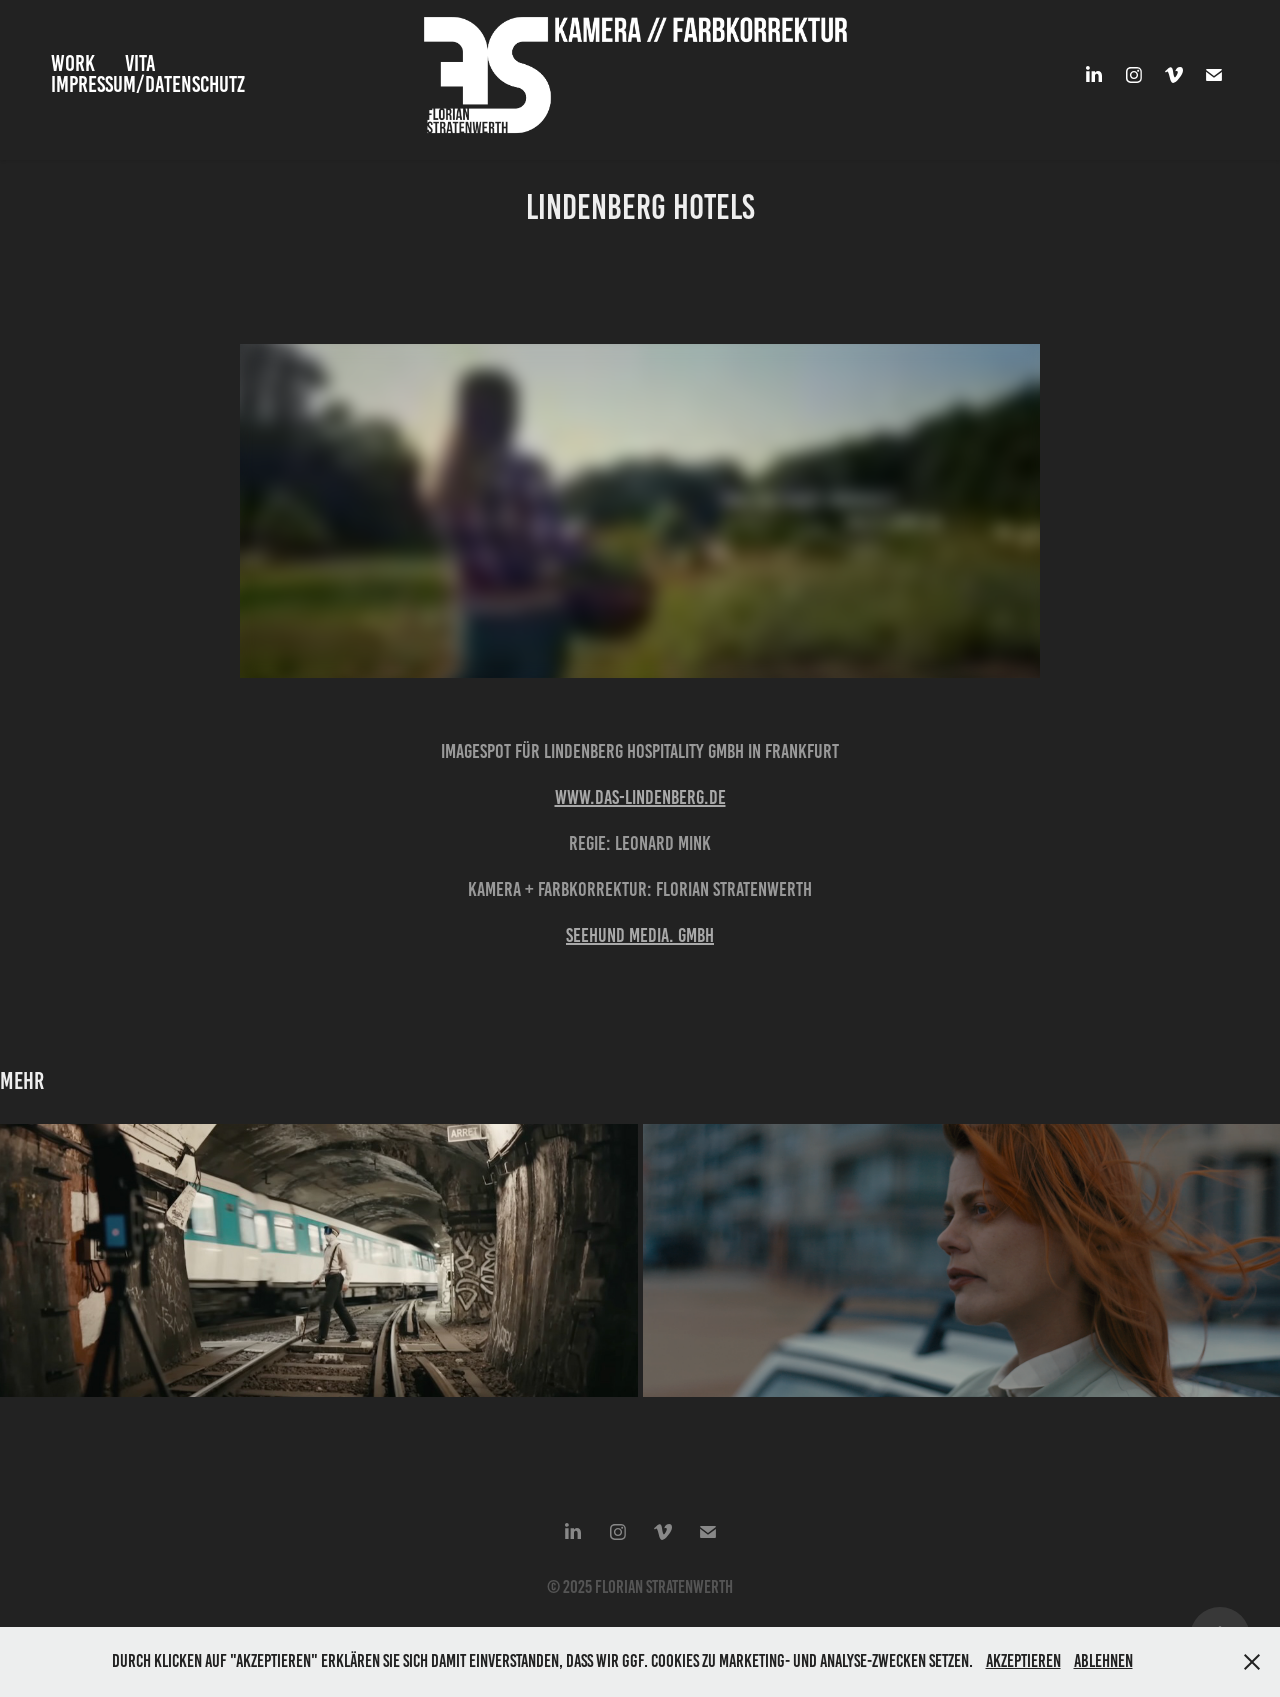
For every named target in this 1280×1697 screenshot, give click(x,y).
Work (73, 63)
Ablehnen (1103, 1661)
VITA (140, 63)
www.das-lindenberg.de (640, 797)
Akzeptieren (1023, 1661)
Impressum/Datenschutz (148, 84)
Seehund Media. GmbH (640, 935)
